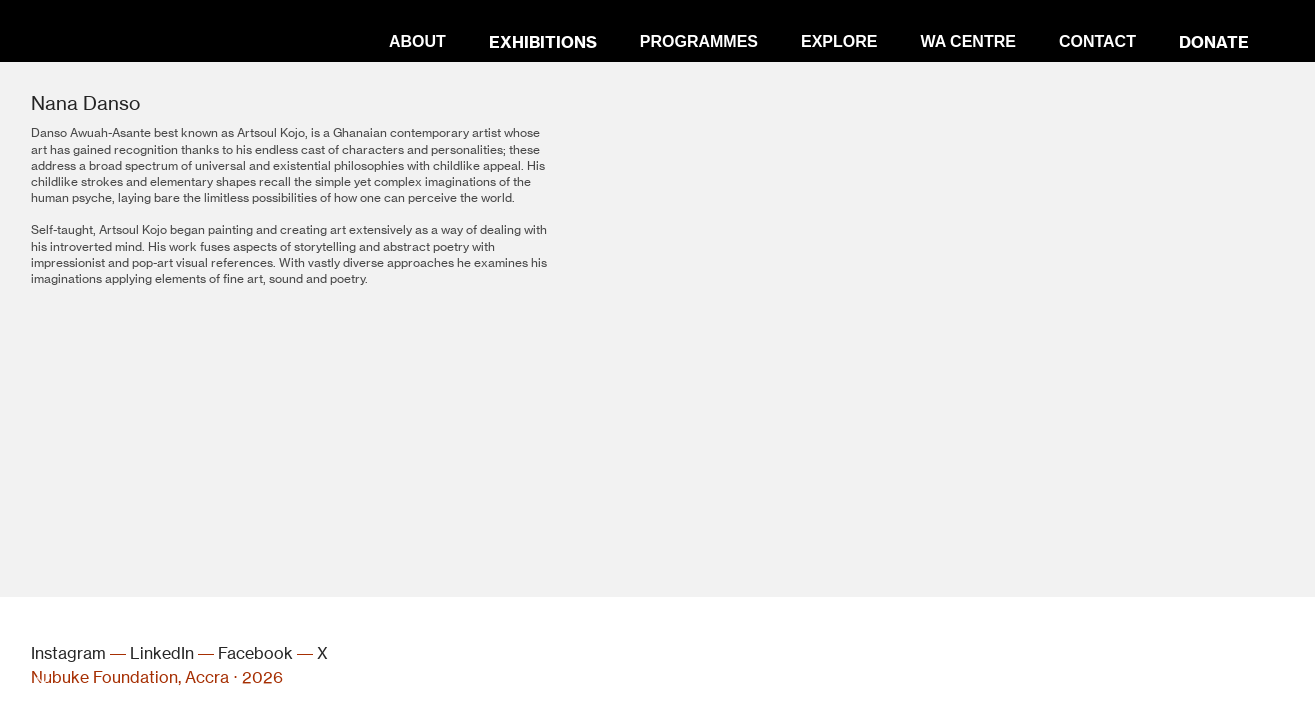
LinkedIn (162, 653)
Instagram (68, 653)
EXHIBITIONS (543, 42)
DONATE (1214, 42)
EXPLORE (839, 41)
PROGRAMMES (699, 41)
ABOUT (417, 41)
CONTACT (1097, 41)
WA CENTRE (967, 41)
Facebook (255, 653)
